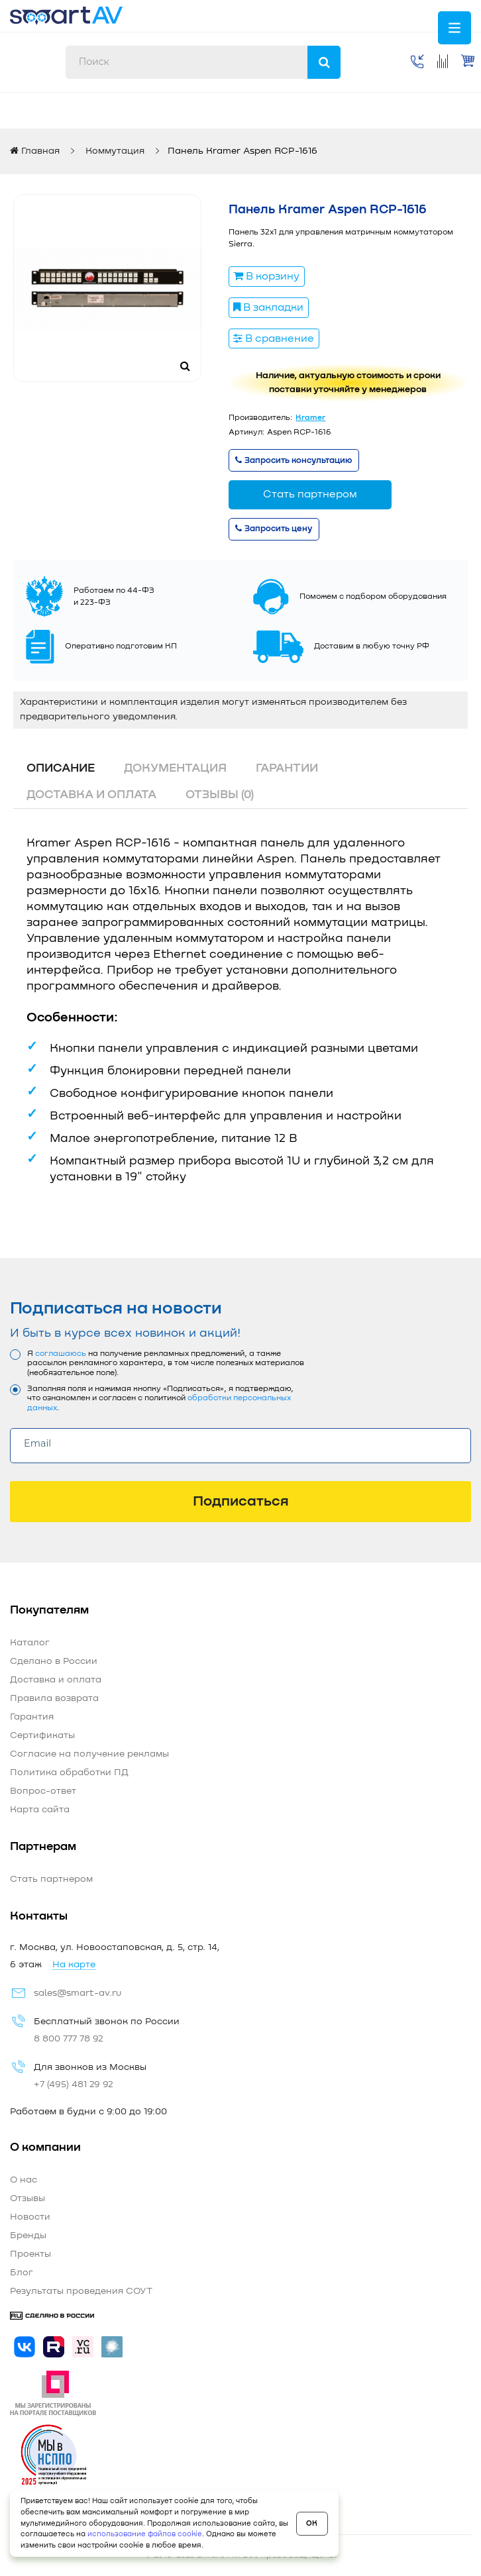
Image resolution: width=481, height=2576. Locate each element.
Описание (61, 768)
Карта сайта (40, 1809)
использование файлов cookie (144, 2534)
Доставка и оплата (91, 795)
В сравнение (273, 338)
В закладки (268, 307)
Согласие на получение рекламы (89, 1754)
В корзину (266, 276)
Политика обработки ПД (69, 1772)
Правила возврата (54, 1698)
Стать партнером (310, 494)
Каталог (30, 1642)
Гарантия (32, 1717)
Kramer (310, 418)
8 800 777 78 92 (68, 2038)
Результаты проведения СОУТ (81, 2291)
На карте (73, 1964)
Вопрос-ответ (43, 1791)
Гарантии (287, 768)
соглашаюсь (60, 1354)
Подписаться (241, 1501)
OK (311, 2523)
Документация (175, 768)
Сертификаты (42, 1735)
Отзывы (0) (220, 795)
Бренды (28, 2235)
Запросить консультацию (293, 460)
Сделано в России (53, 1661)
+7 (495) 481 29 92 (73, 2084)
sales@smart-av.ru (77, 1993)
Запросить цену (273, 529)
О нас (23, 2180)
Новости (30, 2217)
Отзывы (27, 2198)
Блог (21, 2272)
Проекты (30, 2254)
